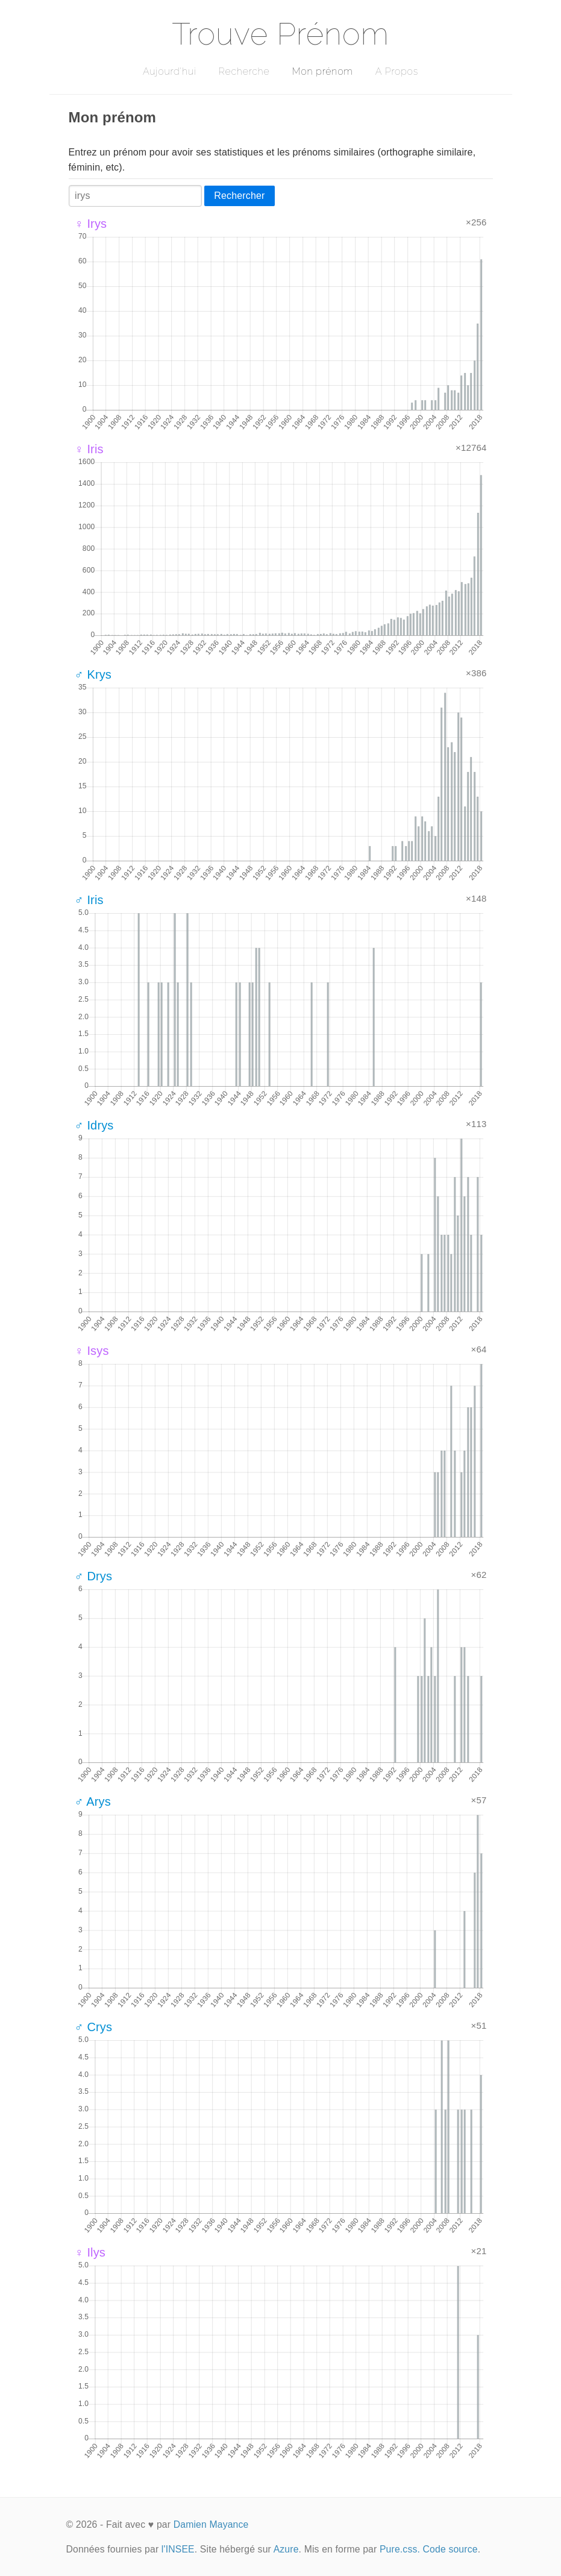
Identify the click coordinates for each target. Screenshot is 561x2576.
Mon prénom (322, 71)
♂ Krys (93, 674)
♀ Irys (91, 223)
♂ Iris (89, 899)
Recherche (244, 71)
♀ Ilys (90, 2252)
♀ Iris (89, 449)
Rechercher (239, 195)
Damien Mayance (211, 2524)
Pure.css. (400, 2549)
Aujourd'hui (169, 71)
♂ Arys (93, 1801)
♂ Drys (94, 1576)
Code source (450, 2549)
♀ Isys (92, 1350)
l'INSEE (178, 2549)
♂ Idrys (94, 1125)
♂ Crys (94, 2027)
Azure (286, 2549)
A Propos (396, 71)
